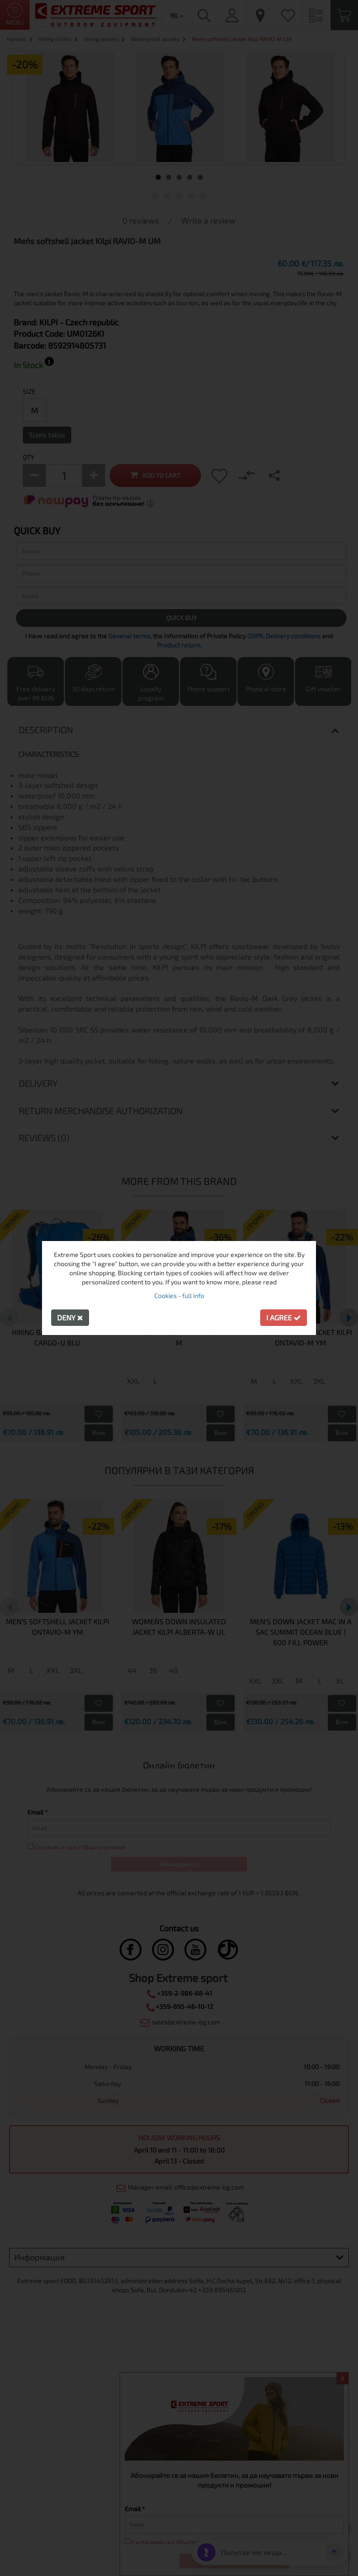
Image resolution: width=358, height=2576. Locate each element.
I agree (283, 1317)
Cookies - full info (179, 1295)
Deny (70, 1317)
